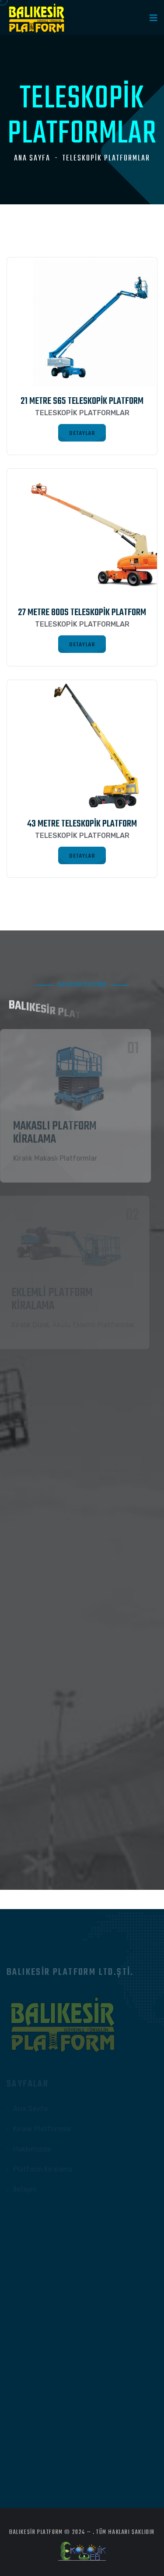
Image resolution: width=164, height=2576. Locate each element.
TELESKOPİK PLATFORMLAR (106, 158)
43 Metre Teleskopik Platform (82, 823)
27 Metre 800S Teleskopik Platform (82, 612)
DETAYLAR (82, 433)
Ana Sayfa (32, 158)
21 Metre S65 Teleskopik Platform (82, 401)
